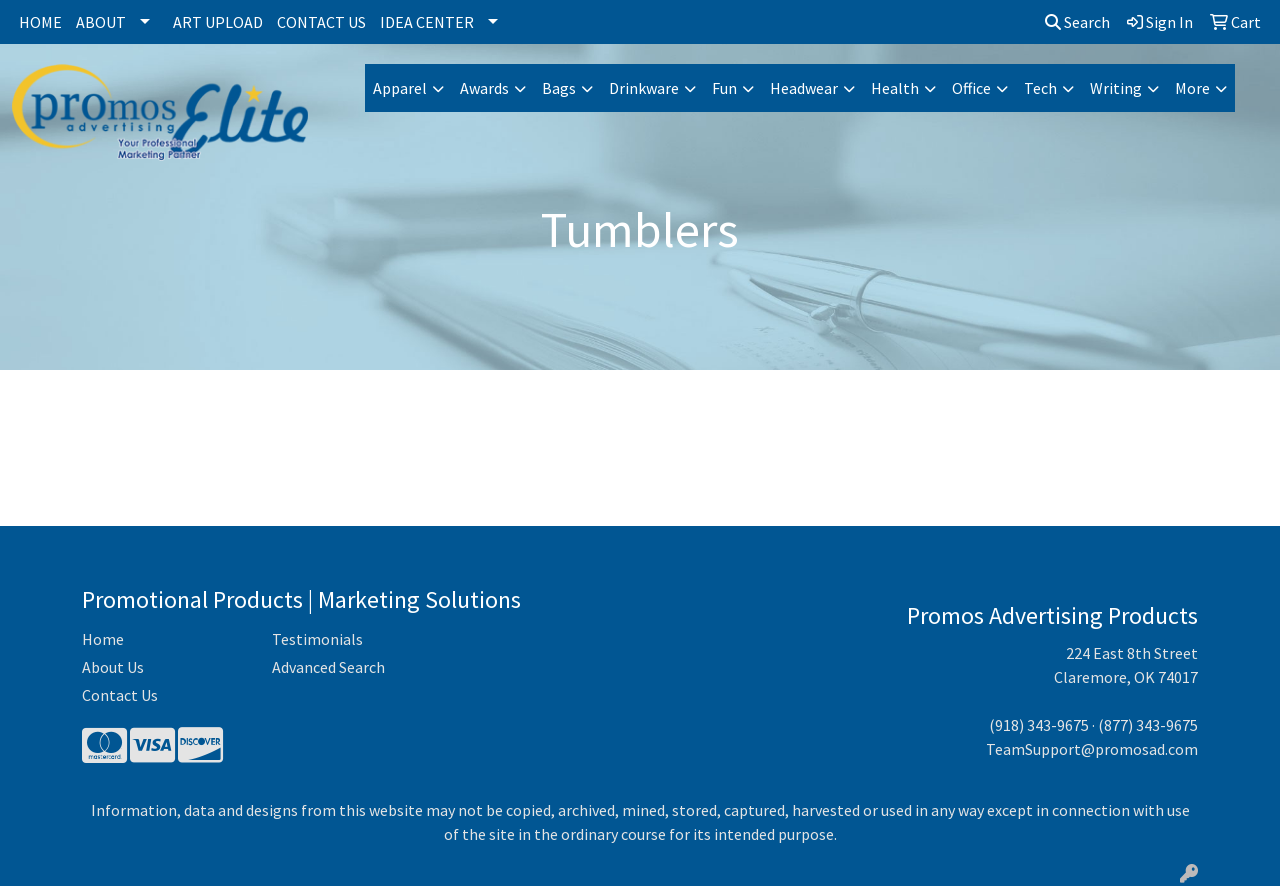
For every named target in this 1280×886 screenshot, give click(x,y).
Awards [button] (484, 88)
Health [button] (895, 88)
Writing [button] (1116, 88)
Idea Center (427, 22)
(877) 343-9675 (1148, 725)
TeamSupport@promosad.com (1092, 749)
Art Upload (218, 22)
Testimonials (317, 639)
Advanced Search (328, 667)
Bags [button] (559, 88)
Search (1077, 22)
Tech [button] (1040, 88)
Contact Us (321, 22)
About (101, 22)
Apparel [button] (400, 88)
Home (40, 22)
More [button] (1192, 88)
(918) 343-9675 (1039, 725)
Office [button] (971, 88)
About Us (113, 667)
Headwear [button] (804, 88)
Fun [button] (724, 88)
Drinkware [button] (644, 88)
